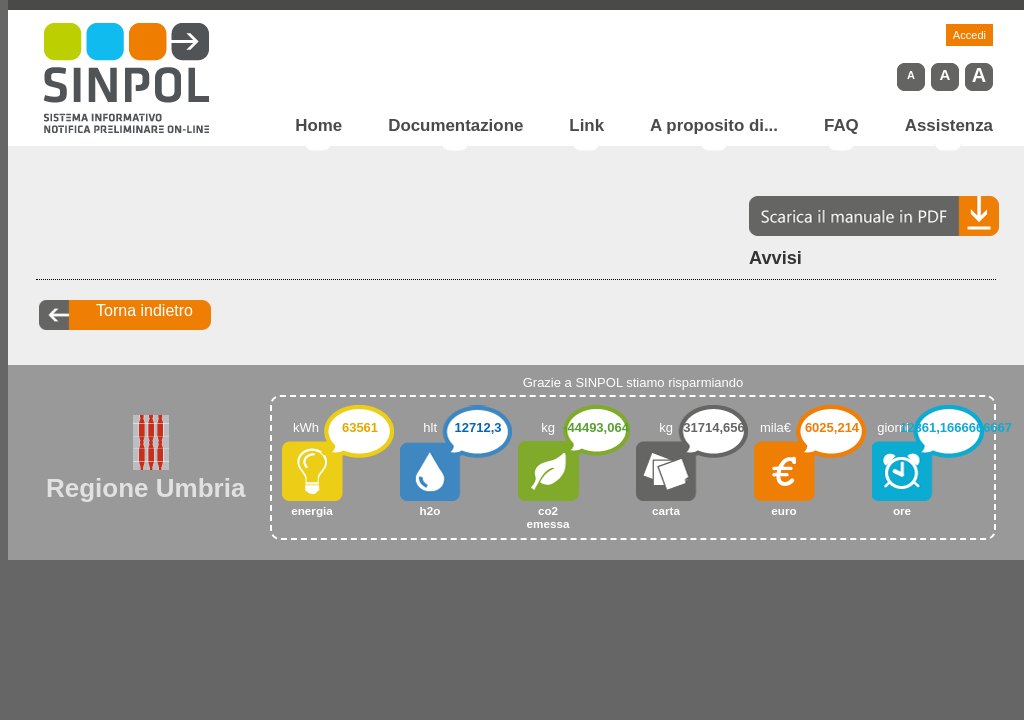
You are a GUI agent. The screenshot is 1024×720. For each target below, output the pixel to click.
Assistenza (949, 126)
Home (318, 126)
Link (586, 126)
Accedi (969, 35)
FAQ (841, 126)
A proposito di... (714, 126)
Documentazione (455, 126)
